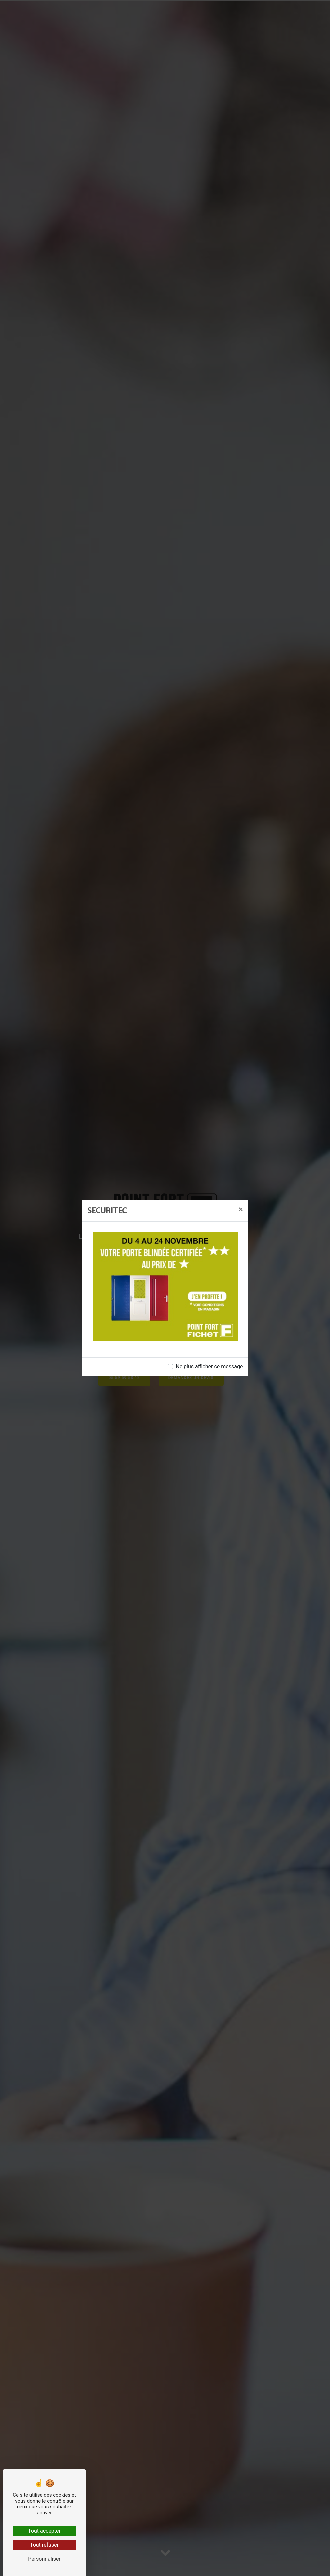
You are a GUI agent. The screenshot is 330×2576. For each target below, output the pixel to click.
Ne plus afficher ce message (209, 1366)
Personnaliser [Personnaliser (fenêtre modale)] (44, 2559)
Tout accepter (44, 2531)
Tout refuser (44, 2545)
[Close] (240, 1209)
